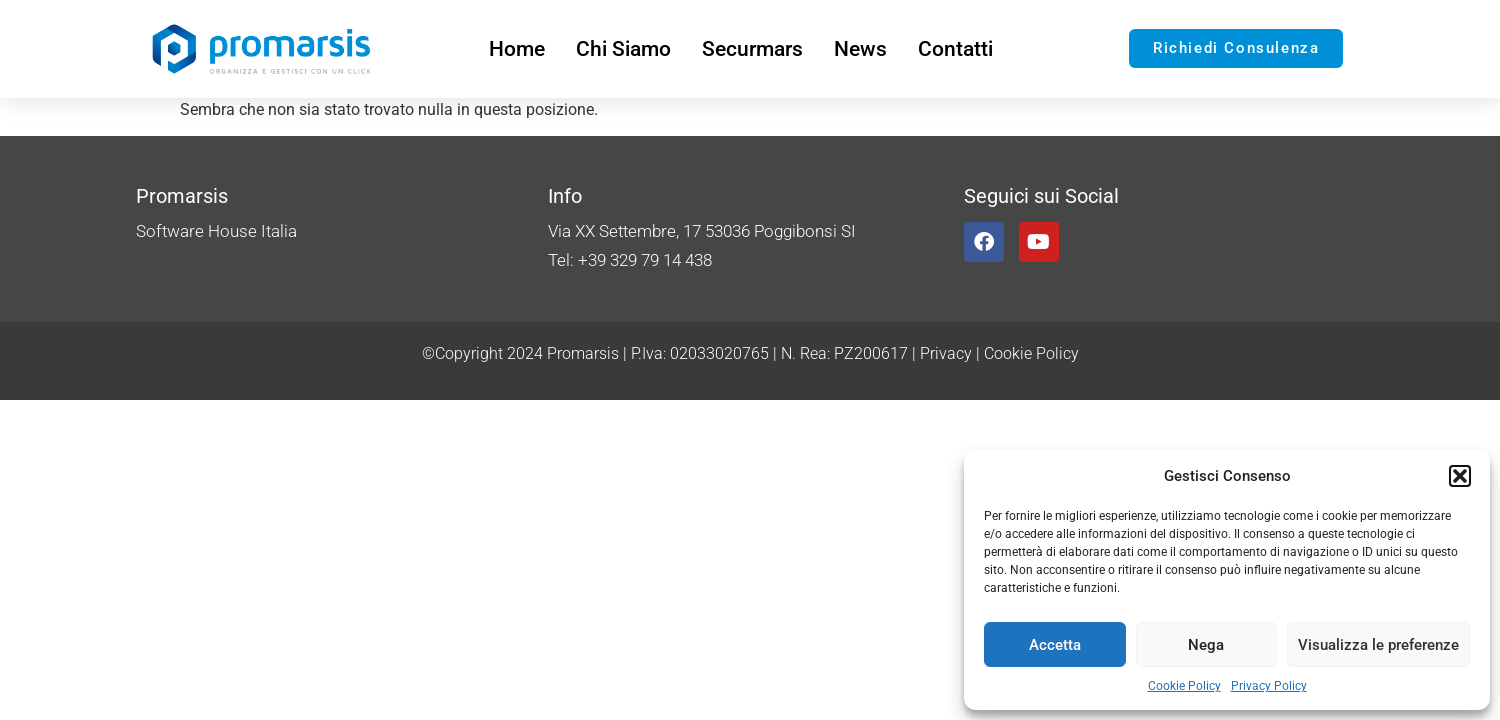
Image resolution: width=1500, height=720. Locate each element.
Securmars (752, 49)
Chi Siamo (623, 49)
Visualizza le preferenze (1378, 645)
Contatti (955, 49)
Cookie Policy (1184, 686)
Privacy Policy (1269, 686)
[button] (1460, 476)
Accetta (1055, 645)
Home (517, 49)
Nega (1206, 645)
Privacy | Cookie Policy (999, 353)
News (860, 49)
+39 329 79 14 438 (645, 260)
